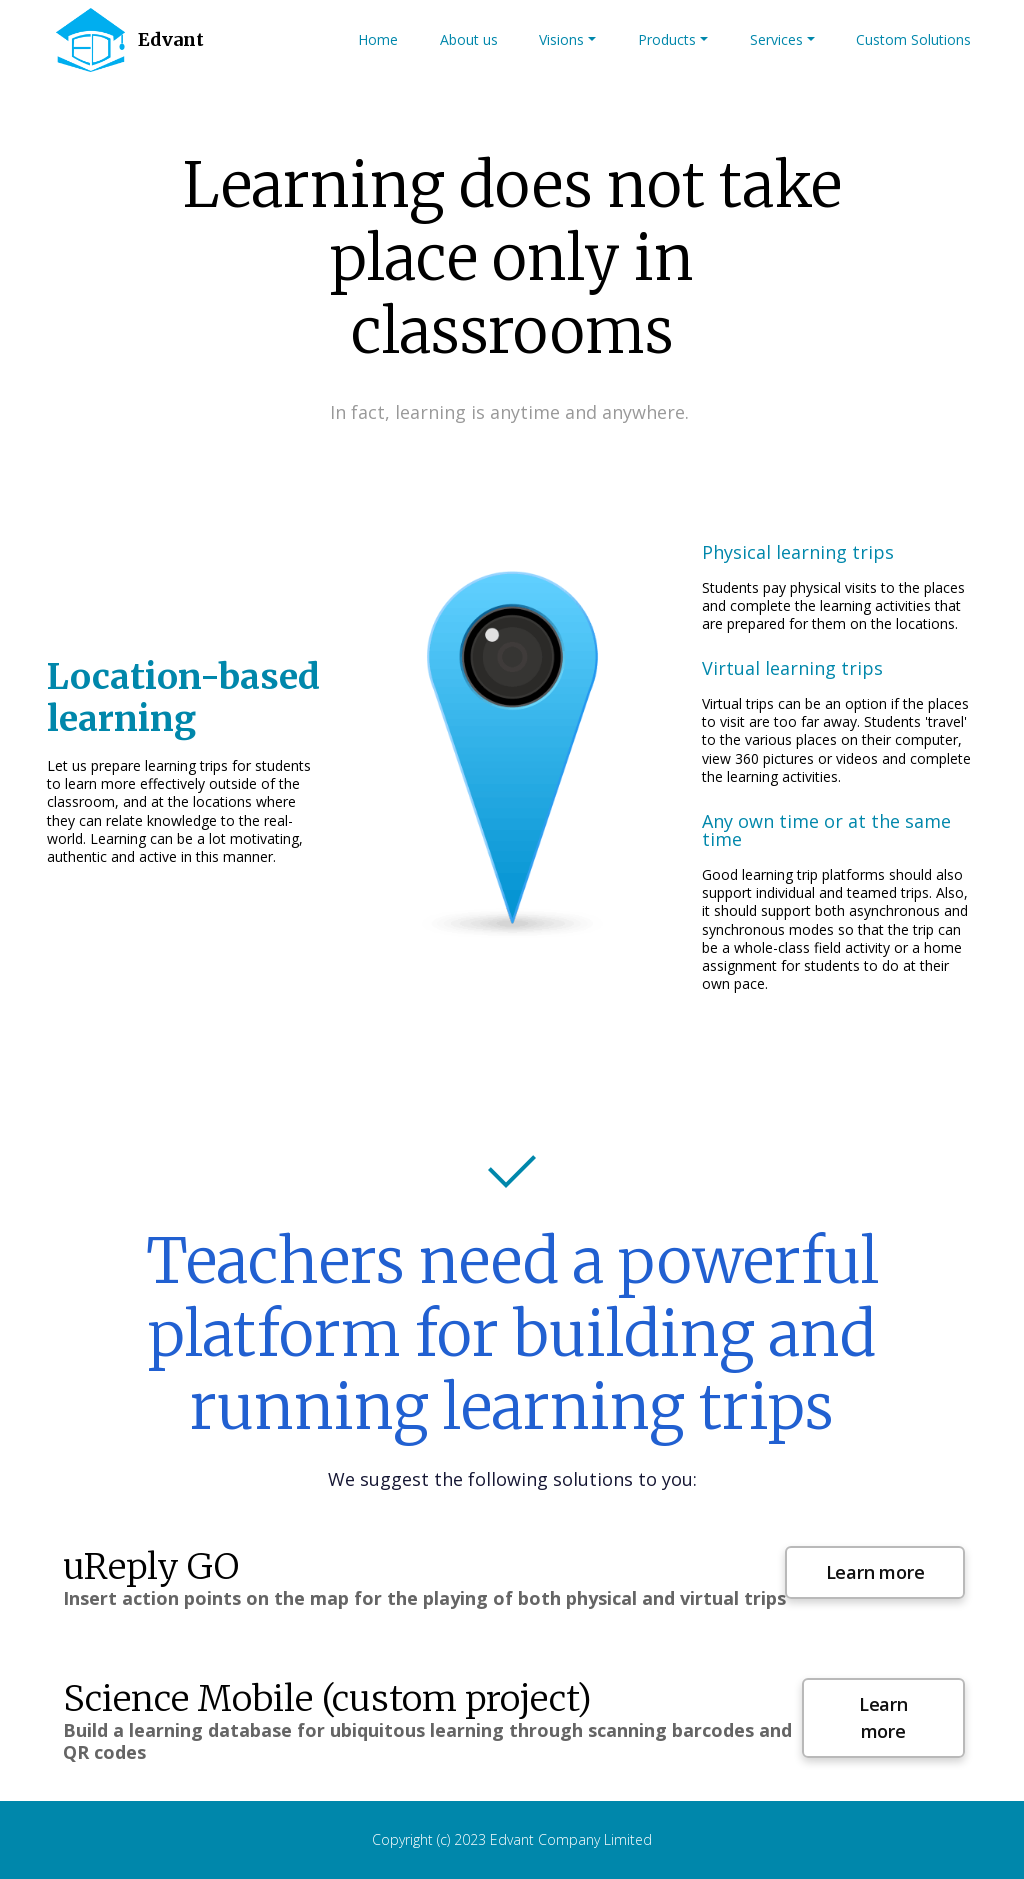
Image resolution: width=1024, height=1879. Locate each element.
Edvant (171, 39)
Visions (561, 39)
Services (776, 39)
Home (378, 39)
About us (469, 39)
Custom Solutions (913, 39)
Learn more (875, 1572)
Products (667, 39)
